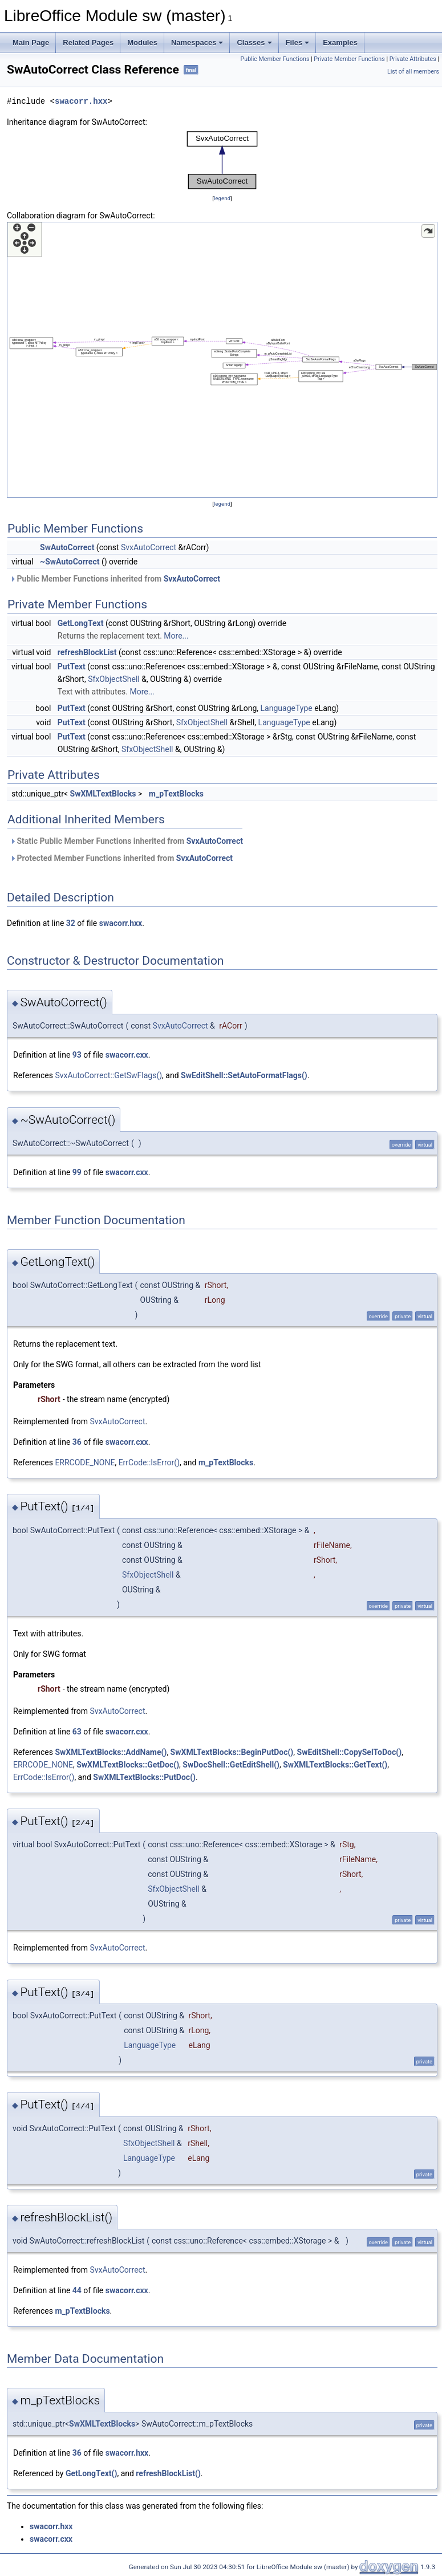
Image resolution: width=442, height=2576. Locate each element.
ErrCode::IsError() (149, 1462)
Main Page (31, 42)
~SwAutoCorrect (69, 561)
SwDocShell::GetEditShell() (231, 1764)
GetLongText (81, 623)
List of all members (413, 71)
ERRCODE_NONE (85, 1462)
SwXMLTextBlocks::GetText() (335, 1764)
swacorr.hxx (81, 101)
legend (222, 198)
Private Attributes (413, 59)
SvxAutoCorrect (148, 547)
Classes (254, 42)
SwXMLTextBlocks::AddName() (111, 1752)
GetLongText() (91, 2473)
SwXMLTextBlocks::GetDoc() (127, 1764)
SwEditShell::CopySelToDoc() (349, 1752)
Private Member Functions (349, 59)
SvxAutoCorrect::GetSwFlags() (108, 1075)
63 (77, 1731)
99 (77, 1172)
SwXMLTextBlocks (103, 793)
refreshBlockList (87, 652)
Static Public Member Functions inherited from (126, 841)
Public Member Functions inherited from (115, 578)
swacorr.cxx (127, 1054)
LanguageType (287, 708)
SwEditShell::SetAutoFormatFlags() (244, 1075)
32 (70, 923)
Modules (142, 42)
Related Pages (88, 42)
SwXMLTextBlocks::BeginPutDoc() (232, 1752)
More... (176, 635)
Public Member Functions (275, 59)
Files (298, 42)
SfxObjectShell (114, 679)
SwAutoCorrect (67, 547)
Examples (340, 42)
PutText (72, 666)
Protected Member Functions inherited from (121, 858)
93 (77, 1054)
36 (77, 1442)
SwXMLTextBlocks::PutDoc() (144, 1777)
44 (77, 2290)
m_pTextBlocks (176, 793)
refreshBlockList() (168, 2473)
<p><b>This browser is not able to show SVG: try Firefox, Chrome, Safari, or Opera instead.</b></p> (222, 160)
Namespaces (197, 42)
